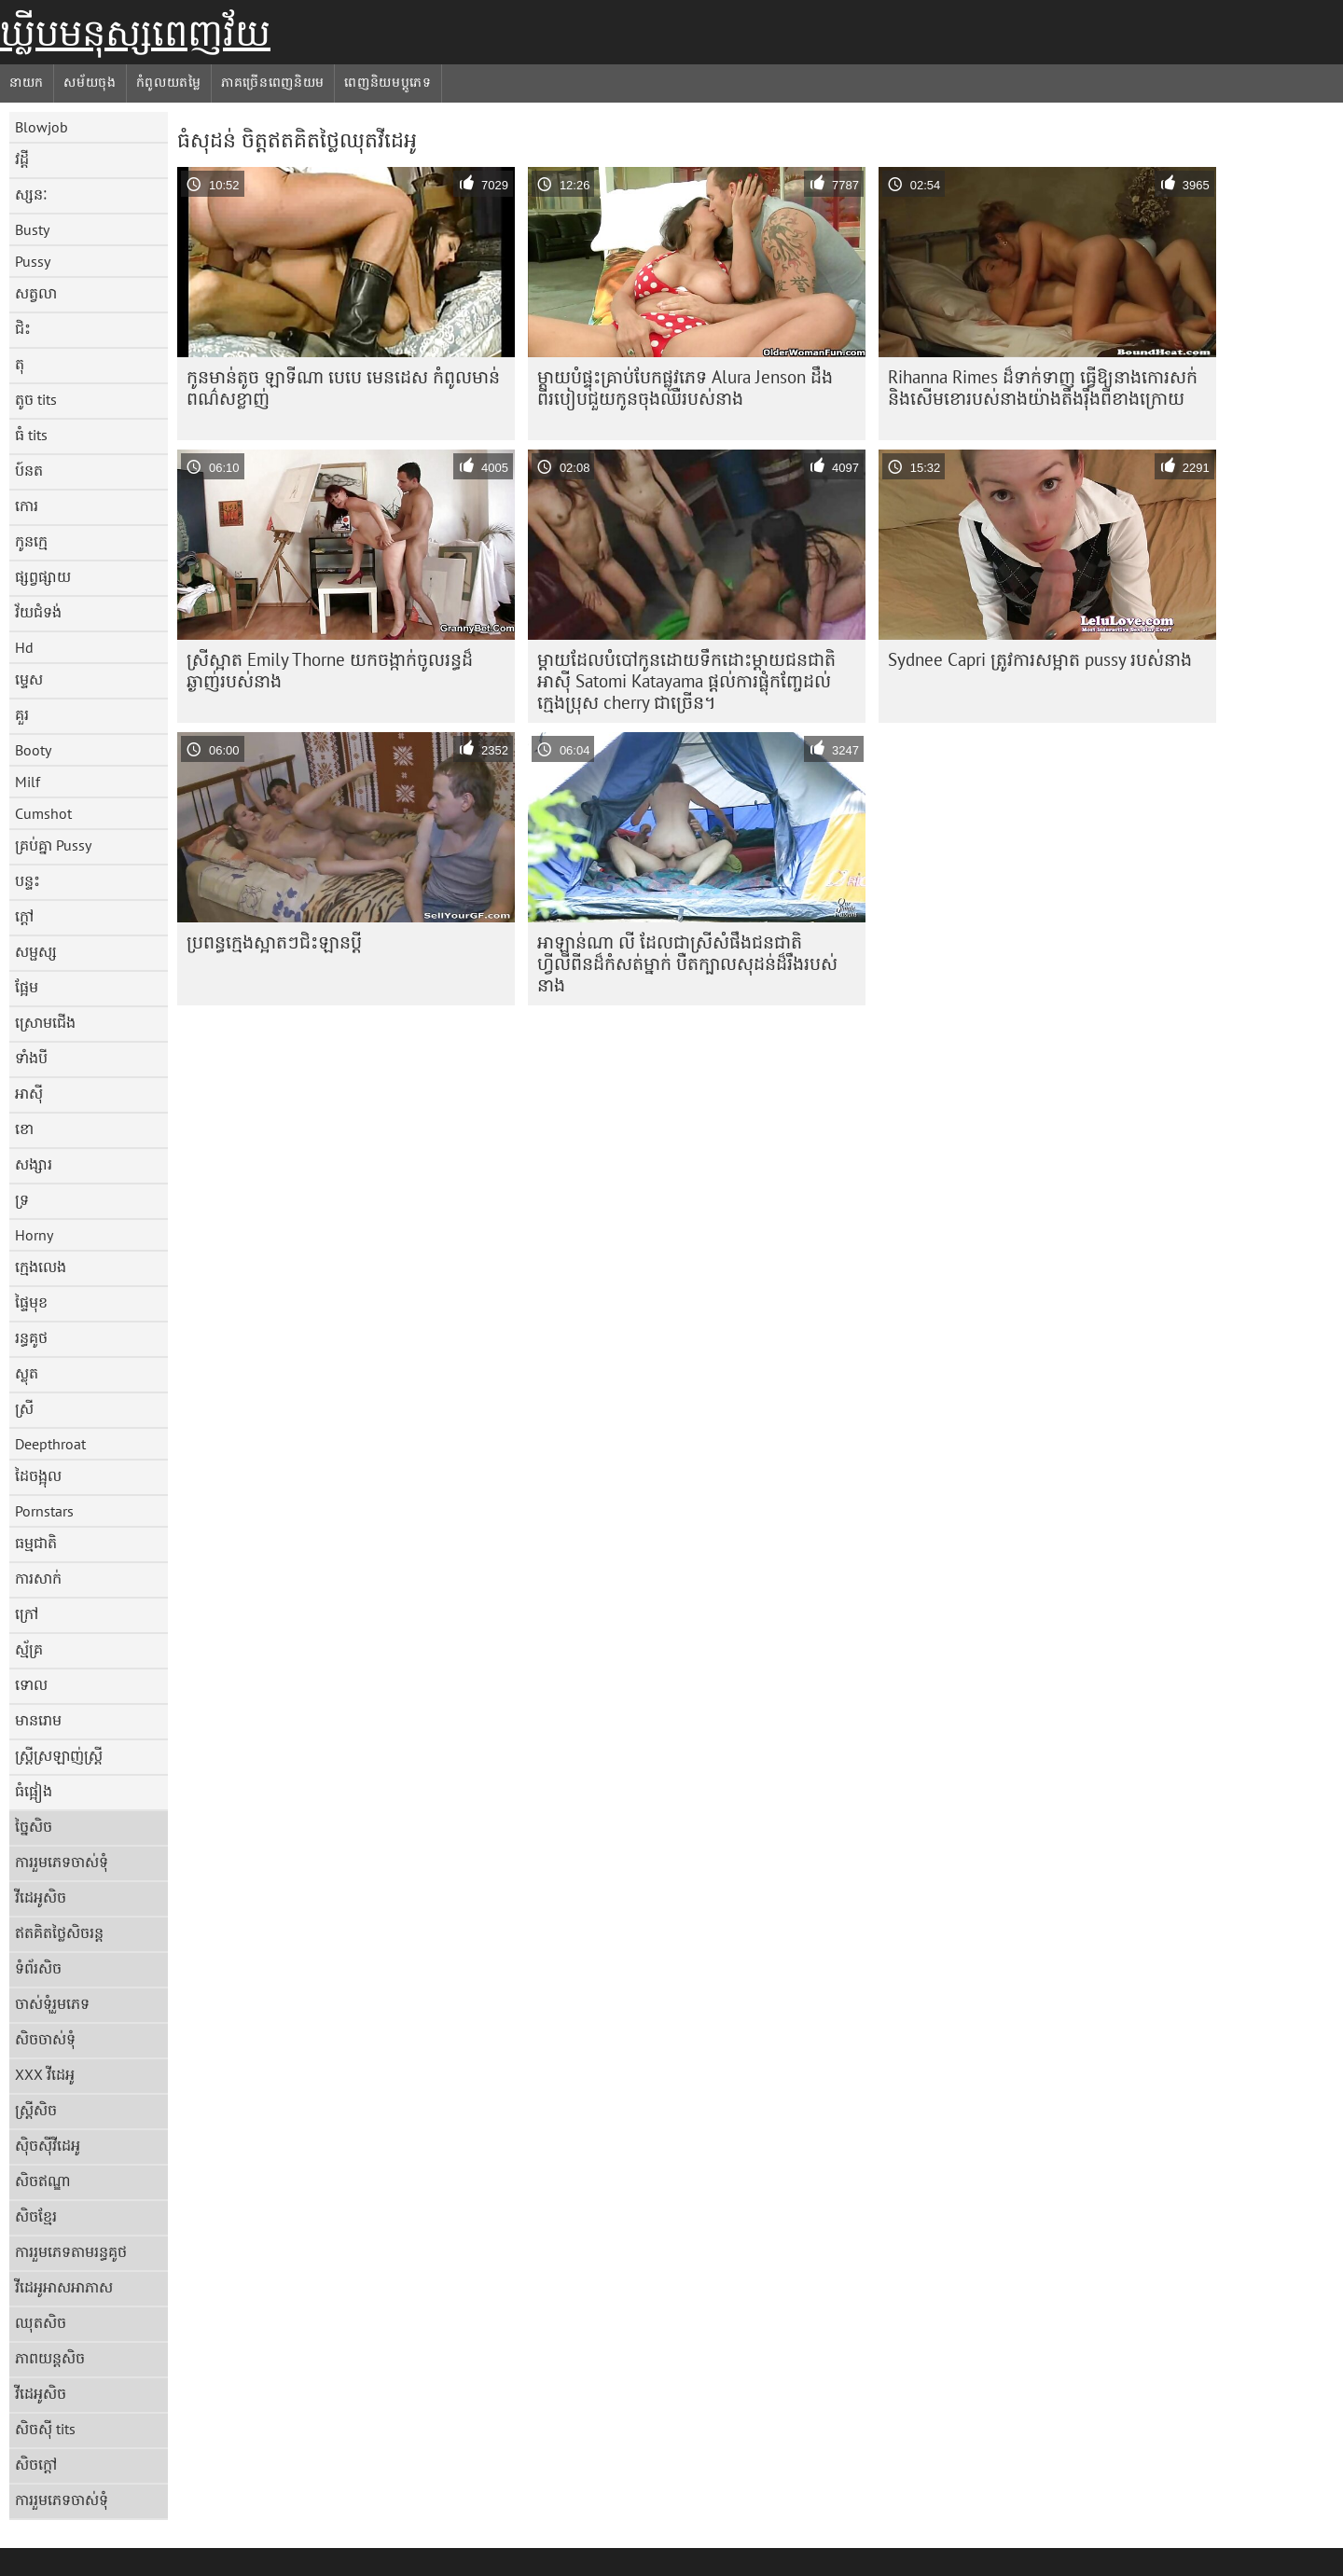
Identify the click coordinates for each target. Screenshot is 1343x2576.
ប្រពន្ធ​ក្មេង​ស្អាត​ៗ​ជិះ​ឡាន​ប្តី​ (274, 942)
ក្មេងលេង (40, 1266)
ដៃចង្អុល (38, 1475)
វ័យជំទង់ (38, 611)
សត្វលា (36, 293)
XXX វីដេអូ (45, 2074)
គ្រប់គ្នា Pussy (53, 845)
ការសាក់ (38, 1578)
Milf (27, 781)
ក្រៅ (26, 1613)
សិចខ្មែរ (36, 2216)
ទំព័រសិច (38, 1968)
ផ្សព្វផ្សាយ (43, 576)
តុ (19, 363)
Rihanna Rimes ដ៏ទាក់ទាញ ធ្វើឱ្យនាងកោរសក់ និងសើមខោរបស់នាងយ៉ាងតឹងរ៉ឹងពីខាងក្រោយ (1043, 387)
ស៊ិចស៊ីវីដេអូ (47, 2145)
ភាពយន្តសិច (50, 2357)
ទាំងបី (31, 1057)
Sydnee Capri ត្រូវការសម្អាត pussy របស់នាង (1040, 659)
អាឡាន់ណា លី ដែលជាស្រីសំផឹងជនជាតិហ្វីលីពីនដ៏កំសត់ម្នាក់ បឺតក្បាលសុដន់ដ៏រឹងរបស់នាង (687, 963)
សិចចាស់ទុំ (45, 2038)
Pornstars (44, 1511)
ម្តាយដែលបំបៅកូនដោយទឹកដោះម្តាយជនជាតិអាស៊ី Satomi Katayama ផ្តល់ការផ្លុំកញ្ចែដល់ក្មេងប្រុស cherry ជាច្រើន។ (686, 680)
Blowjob (41, 127)
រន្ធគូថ (31, 1337)
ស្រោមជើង (45, 1022)
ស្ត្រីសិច (36, 2109)
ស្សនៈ (31, 194)
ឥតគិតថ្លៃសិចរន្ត (59, 1932)
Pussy (32, 261)
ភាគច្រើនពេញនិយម (273, 82)
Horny (34, 1235)
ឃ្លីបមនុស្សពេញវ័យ (135, 32)
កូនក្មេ (31, 541)
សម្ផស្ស (36, 951)
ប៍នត (29, 470)
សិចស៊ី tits (45, 2428)
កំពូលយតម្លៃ (168, 82)
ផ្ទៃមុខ (31, 1302)
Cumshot (43, 813)
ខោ (24, 1128)
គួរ (22, 714)
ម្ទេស (29, 679)
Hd (24, 647)
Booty (33, 750)
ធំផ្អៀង (33, 1790)
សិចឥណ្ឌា (43, 2180)
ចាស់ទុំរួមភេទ (52, 2003)
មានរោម (38, 1719)
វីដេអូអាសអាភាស (64, 2287)
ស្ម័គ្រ (29, 1649)
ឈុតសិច (40, 2322)
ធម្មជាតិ (36, 1542)
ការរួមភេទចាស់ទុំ (61, 1861)
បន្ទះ (27, 880)
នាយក (26, 82)
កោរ (26, 505)
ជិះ (23, 328)
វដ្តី (22, 158)
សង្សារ (33, 1164)
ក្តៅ (24, 916)
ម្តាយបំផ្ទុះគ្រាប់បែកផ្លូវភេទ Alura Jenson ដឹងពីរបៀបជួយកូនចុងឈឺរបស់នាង (685, 387)
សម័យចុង (90, 82)
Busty (32, 229)
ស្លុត (26, 1373)
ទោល (31, 1684)
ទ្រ (22, 1199)
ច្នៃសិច (33, 1826)
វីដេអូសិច (40, 1897)
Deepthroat (50, 1443)
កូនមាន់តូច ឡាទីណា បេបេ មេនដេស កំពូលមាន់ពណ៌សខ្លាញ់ (343, 387)
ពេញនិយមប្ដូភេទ (388, 82)
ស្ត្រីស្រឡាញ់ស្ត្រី (59, 1755)
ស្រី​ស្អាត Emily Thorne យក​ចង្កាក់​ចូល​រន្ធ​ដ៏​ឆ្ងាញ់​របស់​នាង (330, 670)
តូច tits (36, 399)
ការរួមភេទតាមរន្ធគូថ (71, 2251)
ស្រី (24, 1408)
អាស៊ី (29, 1093)
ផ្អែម (26, 986)
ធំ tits (31, 434)
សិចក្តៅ (36, 2464)
